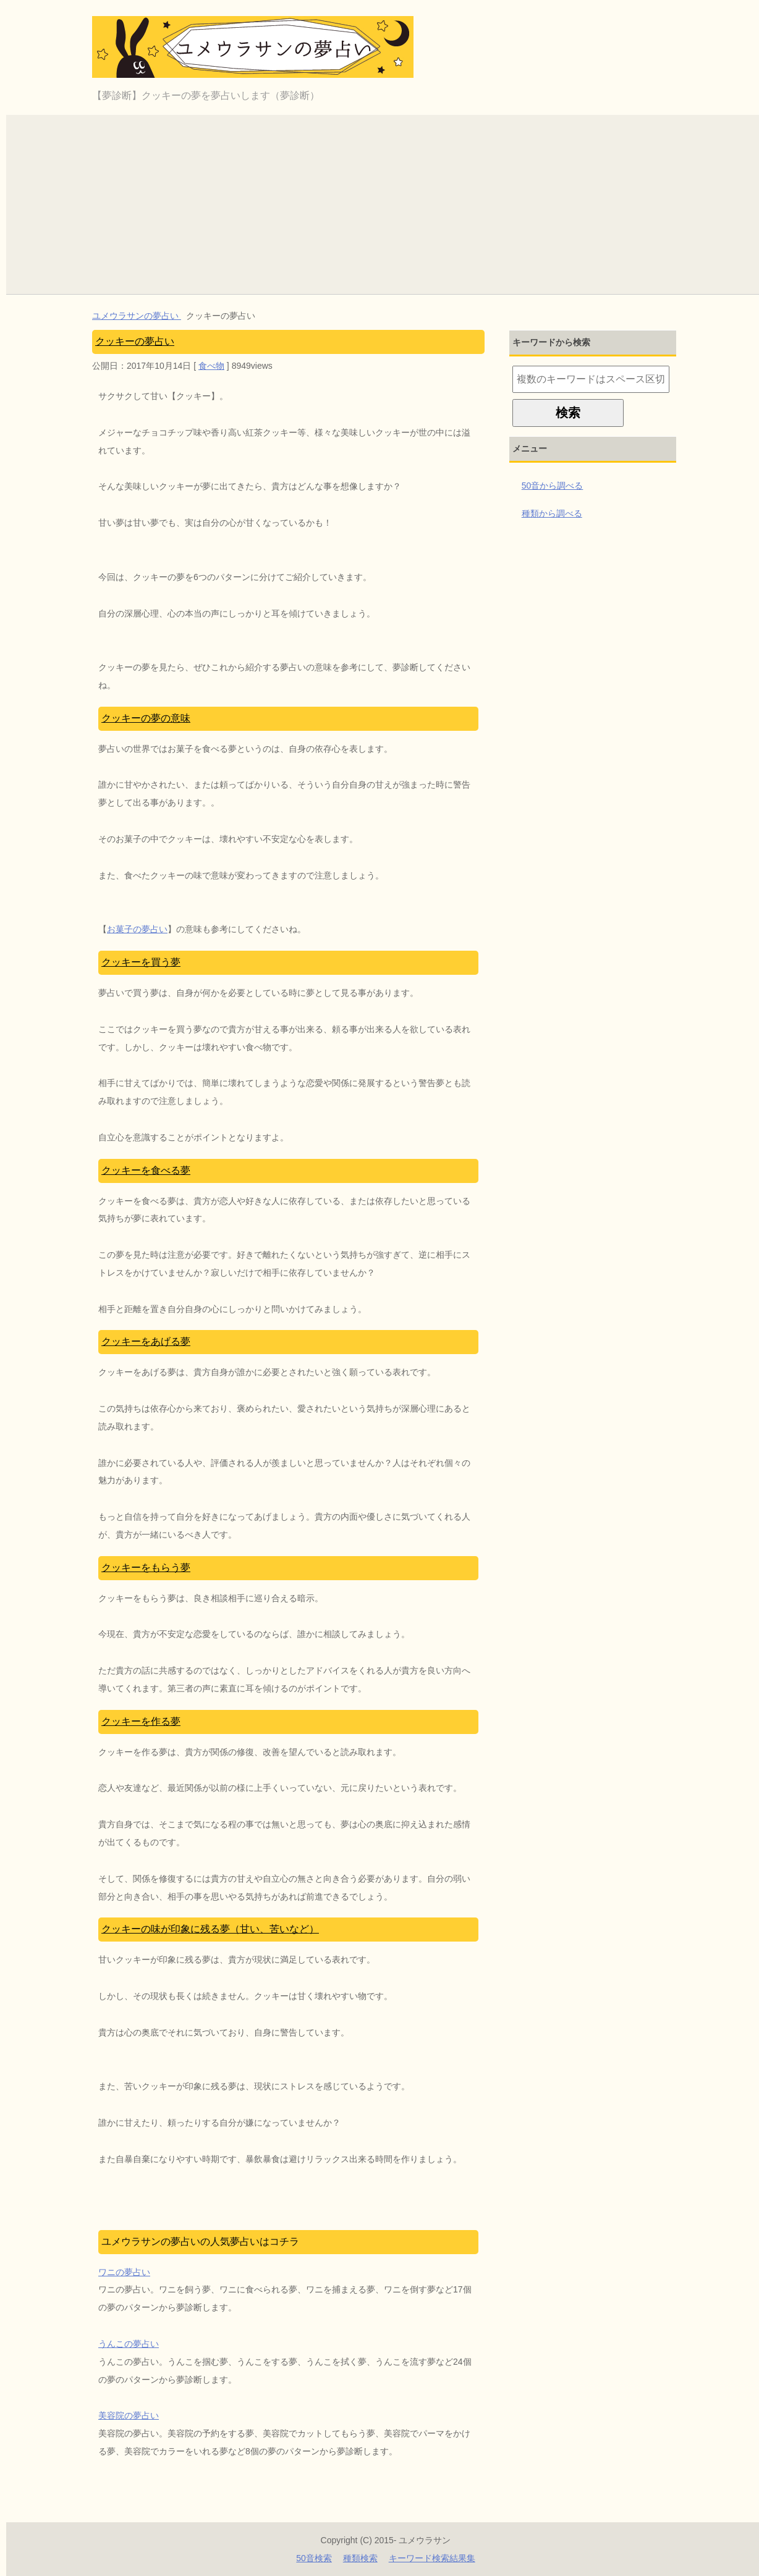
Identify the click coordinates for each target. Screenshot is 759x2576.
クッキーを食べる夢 (145, 1170)
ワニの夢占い (124, 2272)
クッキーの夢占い (134, 341)
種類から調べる (552, 513)
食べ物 (211, 366)
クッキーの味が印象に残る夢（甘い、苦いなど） (210, 1929)
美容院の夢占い (128, 2415)
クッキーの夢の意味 (145, 718)
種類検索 (360, 2558)
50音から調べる (552, 485)
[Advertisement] (386, 201)
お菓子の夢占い (137, 929)
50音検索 (314, 2558)
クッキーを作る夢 (140, 1721)
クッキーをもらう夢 (145, 1567)
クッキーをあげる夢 (145, 1341)
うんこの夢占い (128, 2344)
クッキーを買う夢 (140, 962)
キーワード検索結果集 (432, 2558)
